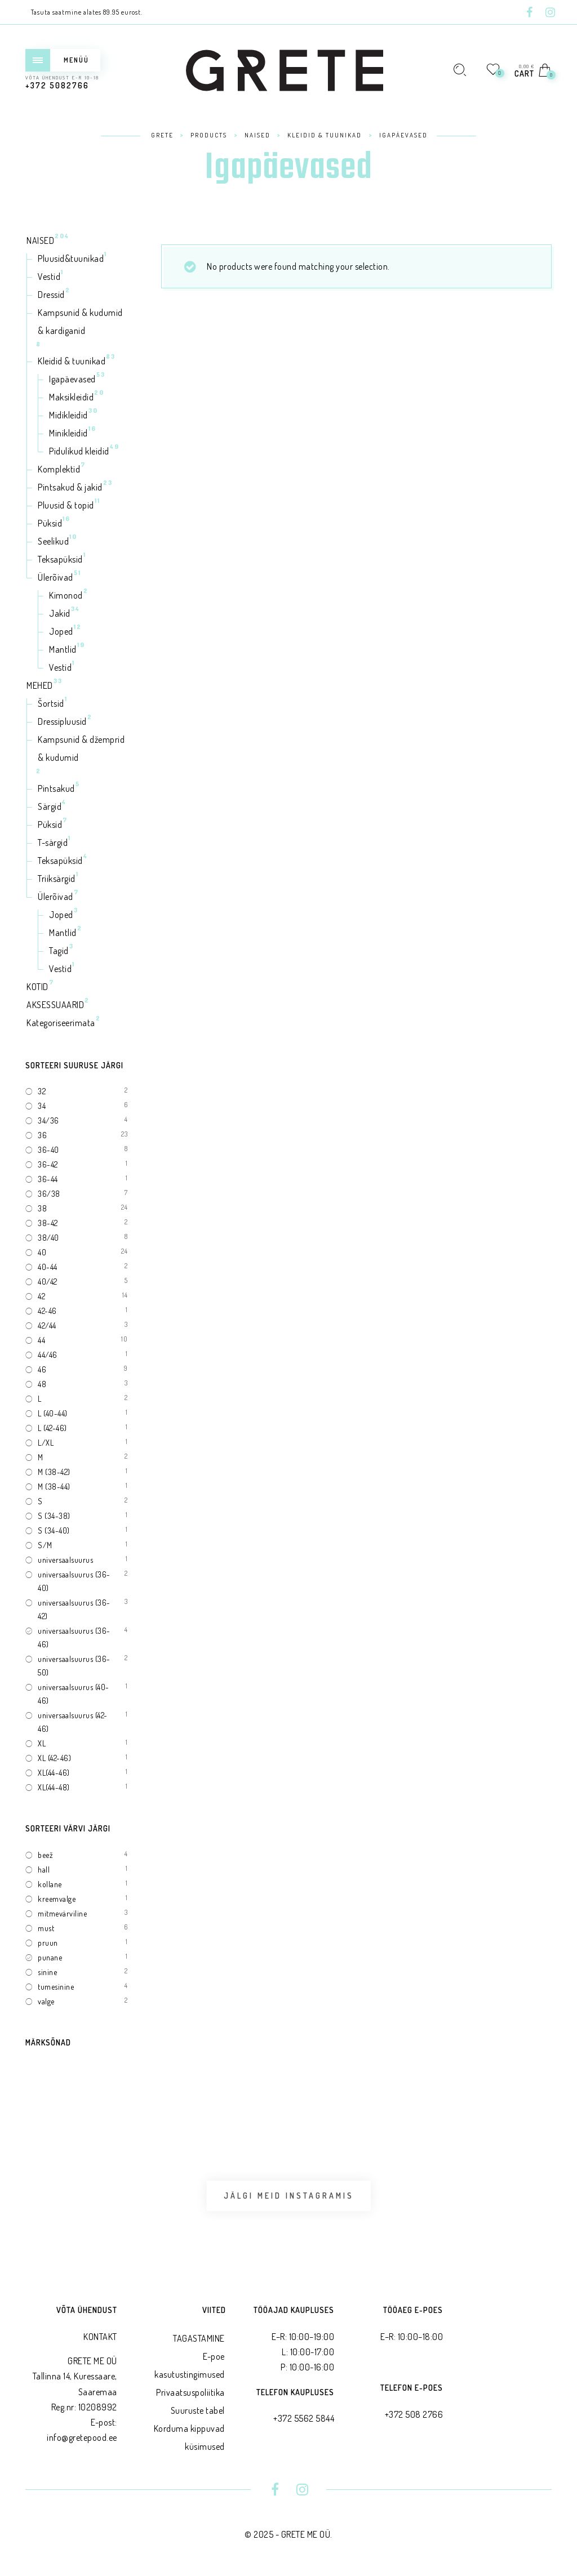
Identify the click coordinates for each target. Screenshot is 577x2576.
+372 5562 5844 (303, 2418)
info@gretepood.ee (82, 2437)
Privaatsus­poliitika (190, 2392)
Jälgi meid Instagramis (289, 2196)
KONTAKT (100, 2336)
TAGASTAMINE (199, 2338)
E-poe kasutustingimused (189, 2365)
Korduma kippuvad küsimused (189, 2437)
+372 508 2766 (414, 2414)
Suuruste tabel (198, 2410)
